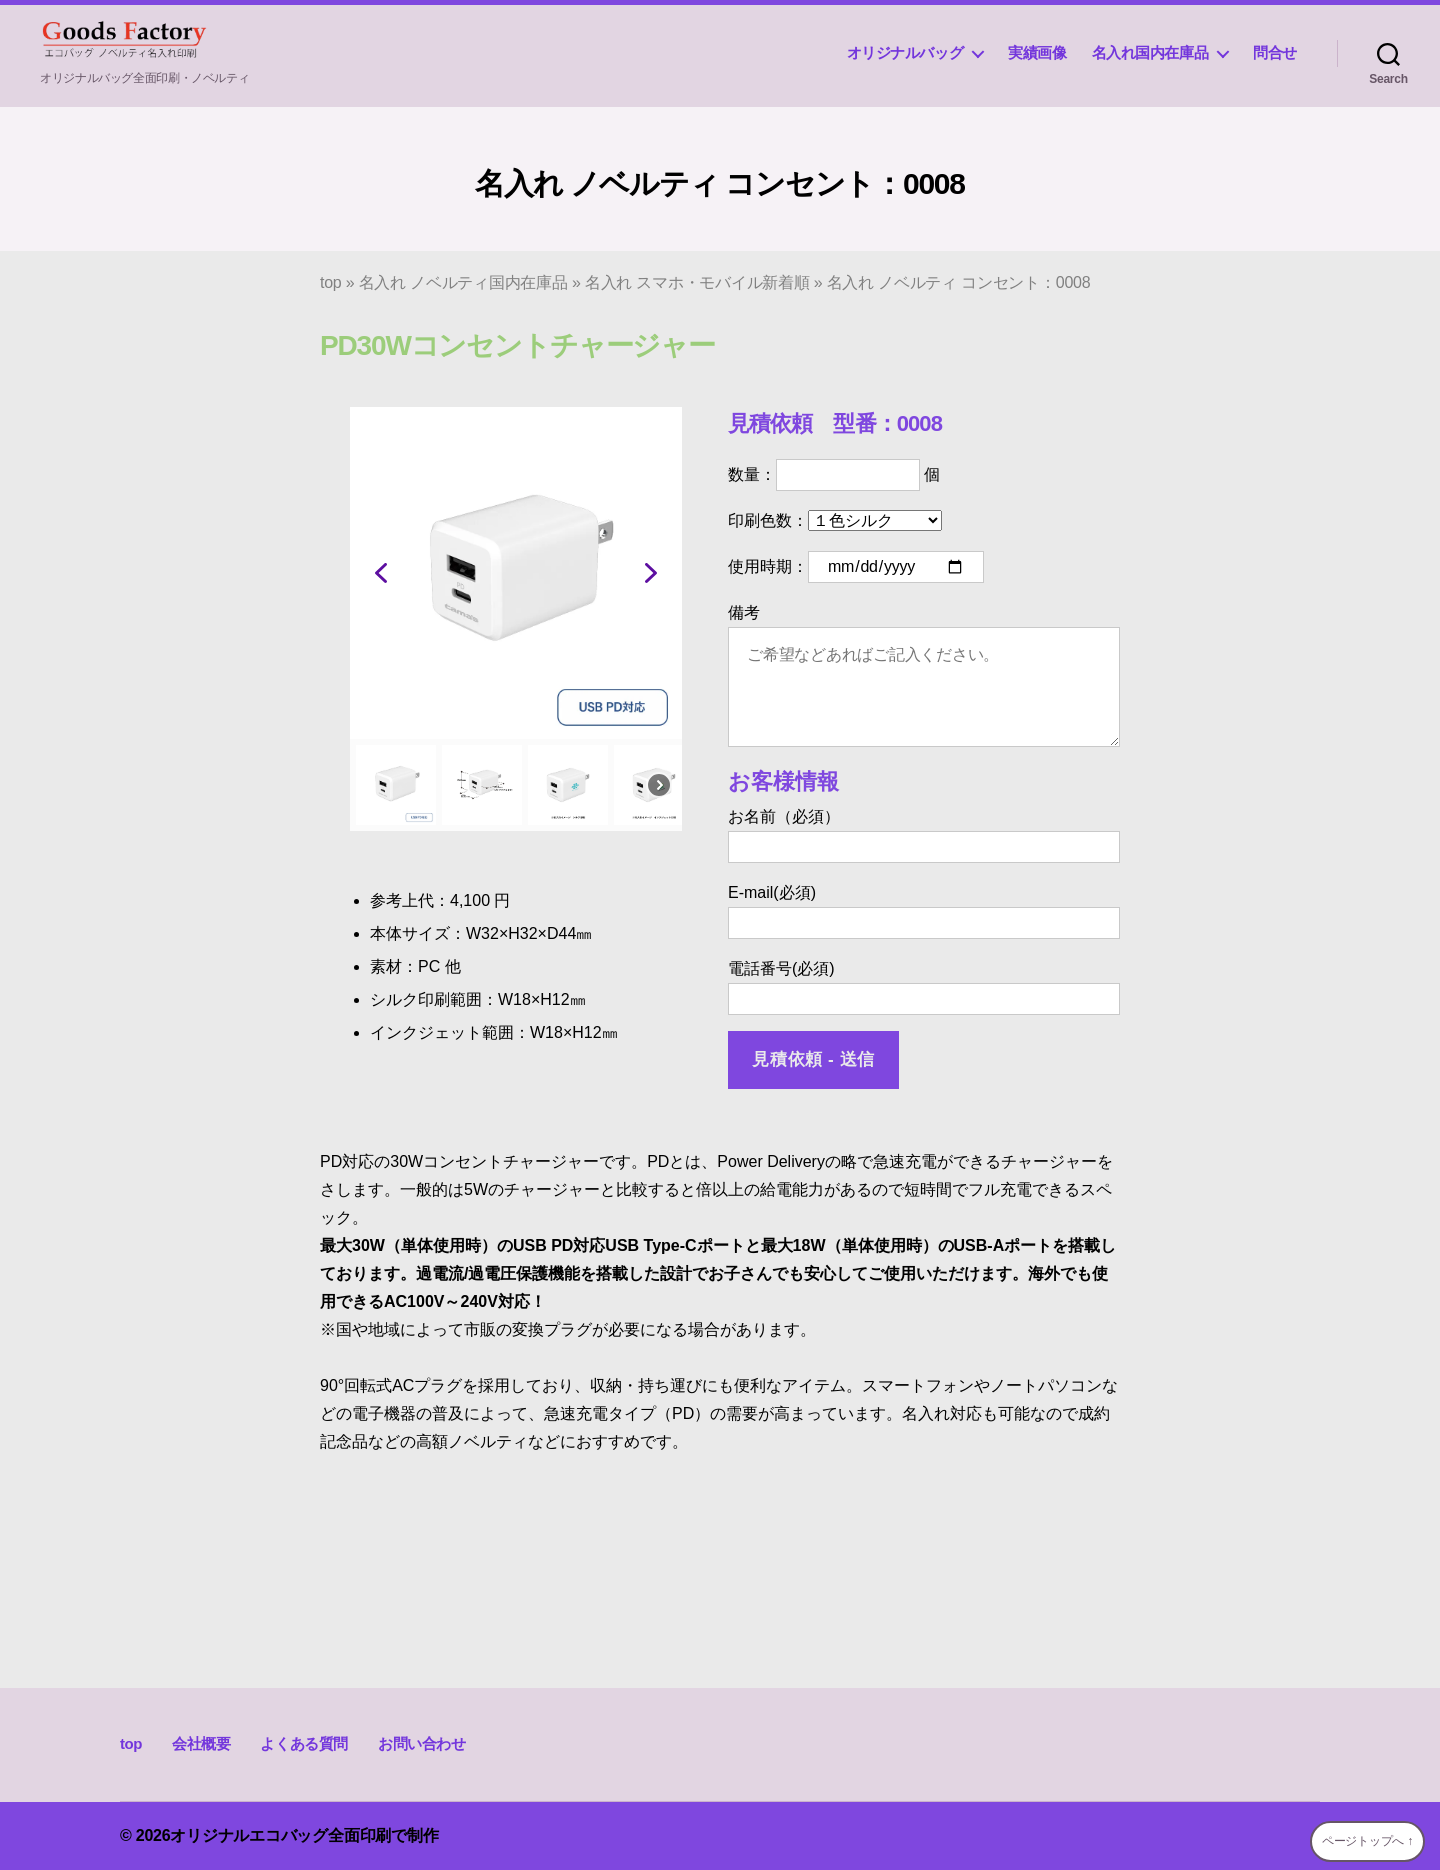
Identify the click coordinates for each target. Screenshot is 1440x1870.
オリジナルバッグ (905, 52)
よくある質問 (304, 1743)
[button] (381, 573)
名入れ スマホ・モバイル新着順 (697, 282)
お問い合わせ (422, 1743)
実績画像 (1037, 52)
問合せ (1275, 52)
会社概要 (201, 1743)
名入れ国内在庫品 (1150, 52)
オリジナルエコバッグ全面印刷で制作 (304, 1835)
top (331, 282)
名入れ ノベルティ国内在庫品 (463, 282)
